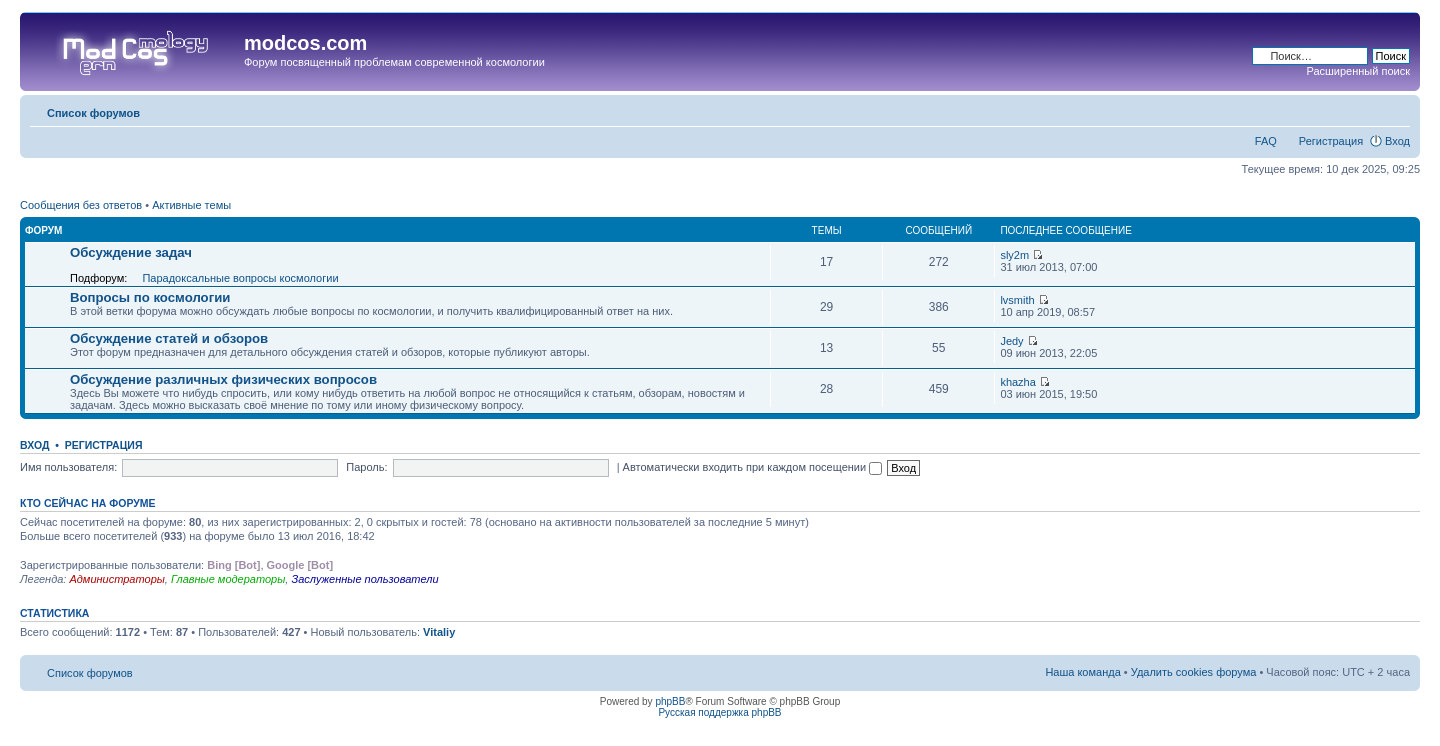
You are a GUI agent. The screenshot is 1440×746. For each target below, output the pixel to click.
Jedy (1011, 341)
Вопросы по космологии (150, 297)
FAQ (1266, 141)
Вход (1397, 141)
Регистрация (1331, 141)
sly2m (1014, 255)
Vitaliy (439, 632)
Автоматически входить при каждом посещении (753, 467)
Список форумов (93, 113)
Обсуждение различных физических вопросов (223, 379)
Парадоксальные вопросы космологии (240, 278)
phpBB (670, 701)
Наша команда (1082, 672)
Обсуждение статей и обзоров (169, 338)
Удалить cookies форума (1194, 672)
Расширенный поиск (1358, 71)
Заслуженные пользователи (364, 579)
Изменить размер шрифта (1395, 109)
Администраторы (116, 579)
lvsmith (1017, 300)
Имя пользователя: (68, 467)
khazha (1017, 382)
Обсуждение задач (131, 252)
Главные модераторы (228, 579)
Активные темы (191, 205)
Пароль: (366, 467)
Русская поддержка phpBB (719, 712)
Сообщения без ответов (81, 205)
